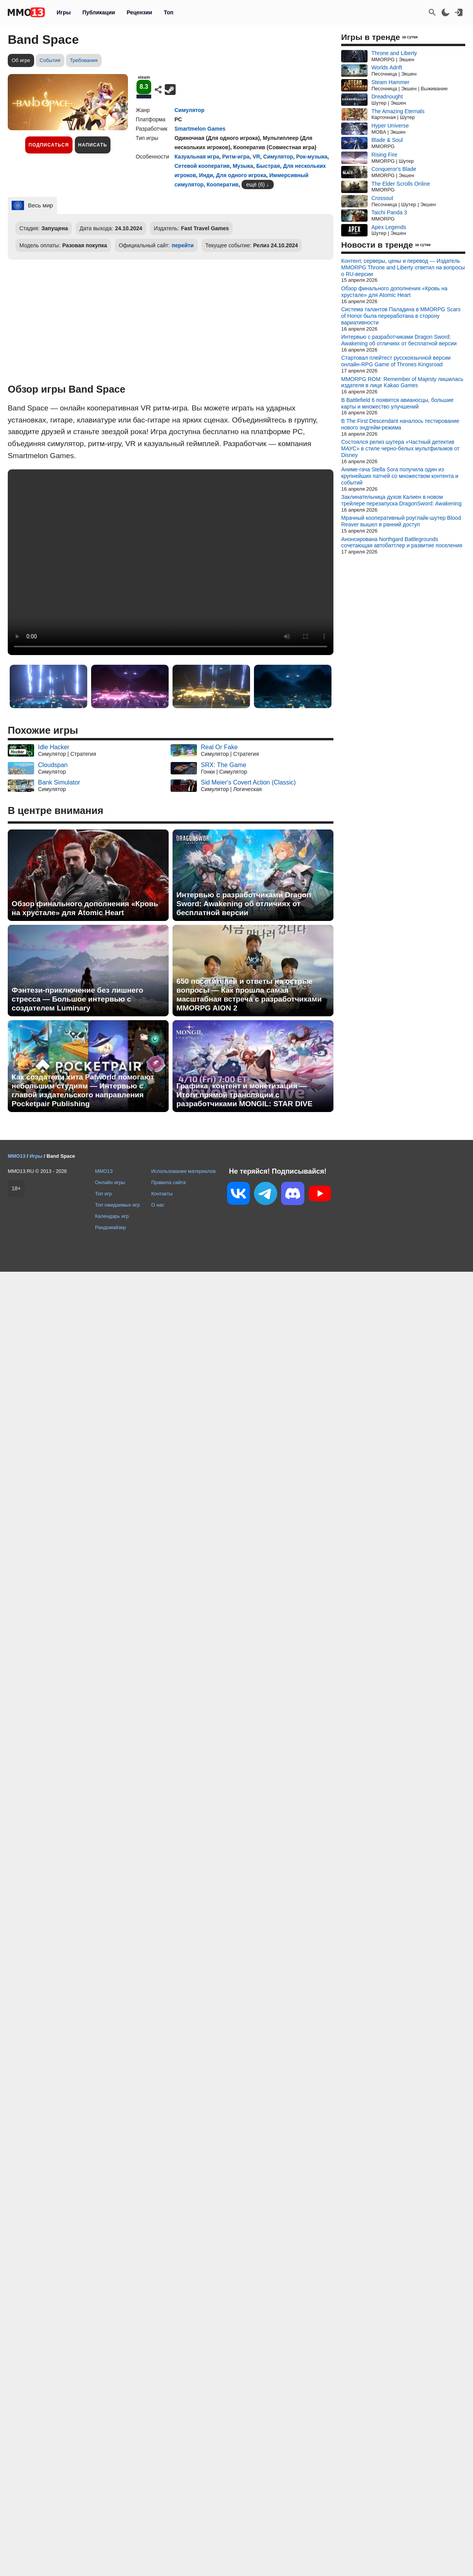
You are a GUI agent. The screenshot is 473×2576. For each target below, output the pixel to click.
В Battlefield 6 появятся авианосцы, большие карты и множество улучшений (397, 403)
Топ (168, 12)
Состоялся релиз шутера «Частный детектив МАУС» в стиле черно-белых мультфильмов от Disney (400, 448)
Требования (84, 60)
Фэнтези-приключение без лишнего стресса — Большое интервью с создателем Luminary (77, 999)
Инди (206, 175)
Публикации (98, 12)
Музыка (243, 166)
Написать (92, 145)
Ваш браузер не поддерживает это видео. (170, 562)
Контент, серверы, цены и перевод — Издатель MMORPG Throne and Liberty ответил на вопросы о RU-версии (403, 267)
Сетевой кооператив (202, 166)
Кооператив (222, 184)
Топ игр (103, 1194)
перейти (183, 245)
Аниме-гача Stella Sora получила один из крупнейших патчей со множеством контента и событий (399, 476)
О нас (157, 1205)
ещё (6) (255, 184)
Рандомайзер (110, 1227)
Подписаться (49, 145)
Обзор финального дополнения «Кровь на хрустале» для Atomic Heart (85, 908)
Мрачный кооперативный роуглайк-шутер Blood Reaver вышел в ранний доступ (401, 521)
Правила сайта (168, 1182)
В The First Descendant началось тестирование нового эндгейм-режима (400, 424)
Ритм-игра (236, 156)
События (50, 60)
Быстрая (268, 166)
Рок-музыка (312, 156)
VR (256, 156)
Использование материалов (183, 1171)
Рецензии (139, 12)
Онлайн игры (110, 1182)
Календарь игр (112, 1216)
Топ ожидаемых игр (117, 1205)
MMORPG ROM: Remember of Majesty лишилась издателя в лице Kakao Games (402, 382)
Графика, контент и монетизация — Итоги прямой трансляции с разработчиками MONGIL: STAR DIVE (244, 1095)
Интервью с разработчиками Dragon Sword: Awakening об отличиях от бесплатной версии (243, 904)
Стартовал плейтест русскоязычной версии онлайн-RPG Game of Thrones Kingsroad (396, 361)
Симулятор (189, 110)
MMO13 (104, 1171)
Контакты (162, 1194)
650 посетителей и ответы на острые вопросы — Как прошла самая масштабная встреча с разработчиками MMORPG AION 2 (249, 994)
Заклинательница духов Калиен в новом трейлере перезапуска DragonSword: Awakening (401, 500)
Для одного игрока (241, 175)
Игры (64, 12)
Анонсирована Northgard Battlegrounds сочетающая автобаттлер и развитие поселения (401, 542)
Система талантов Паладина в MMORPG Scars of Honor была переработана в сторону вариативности (401, 316)
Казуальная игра (196, 156)
